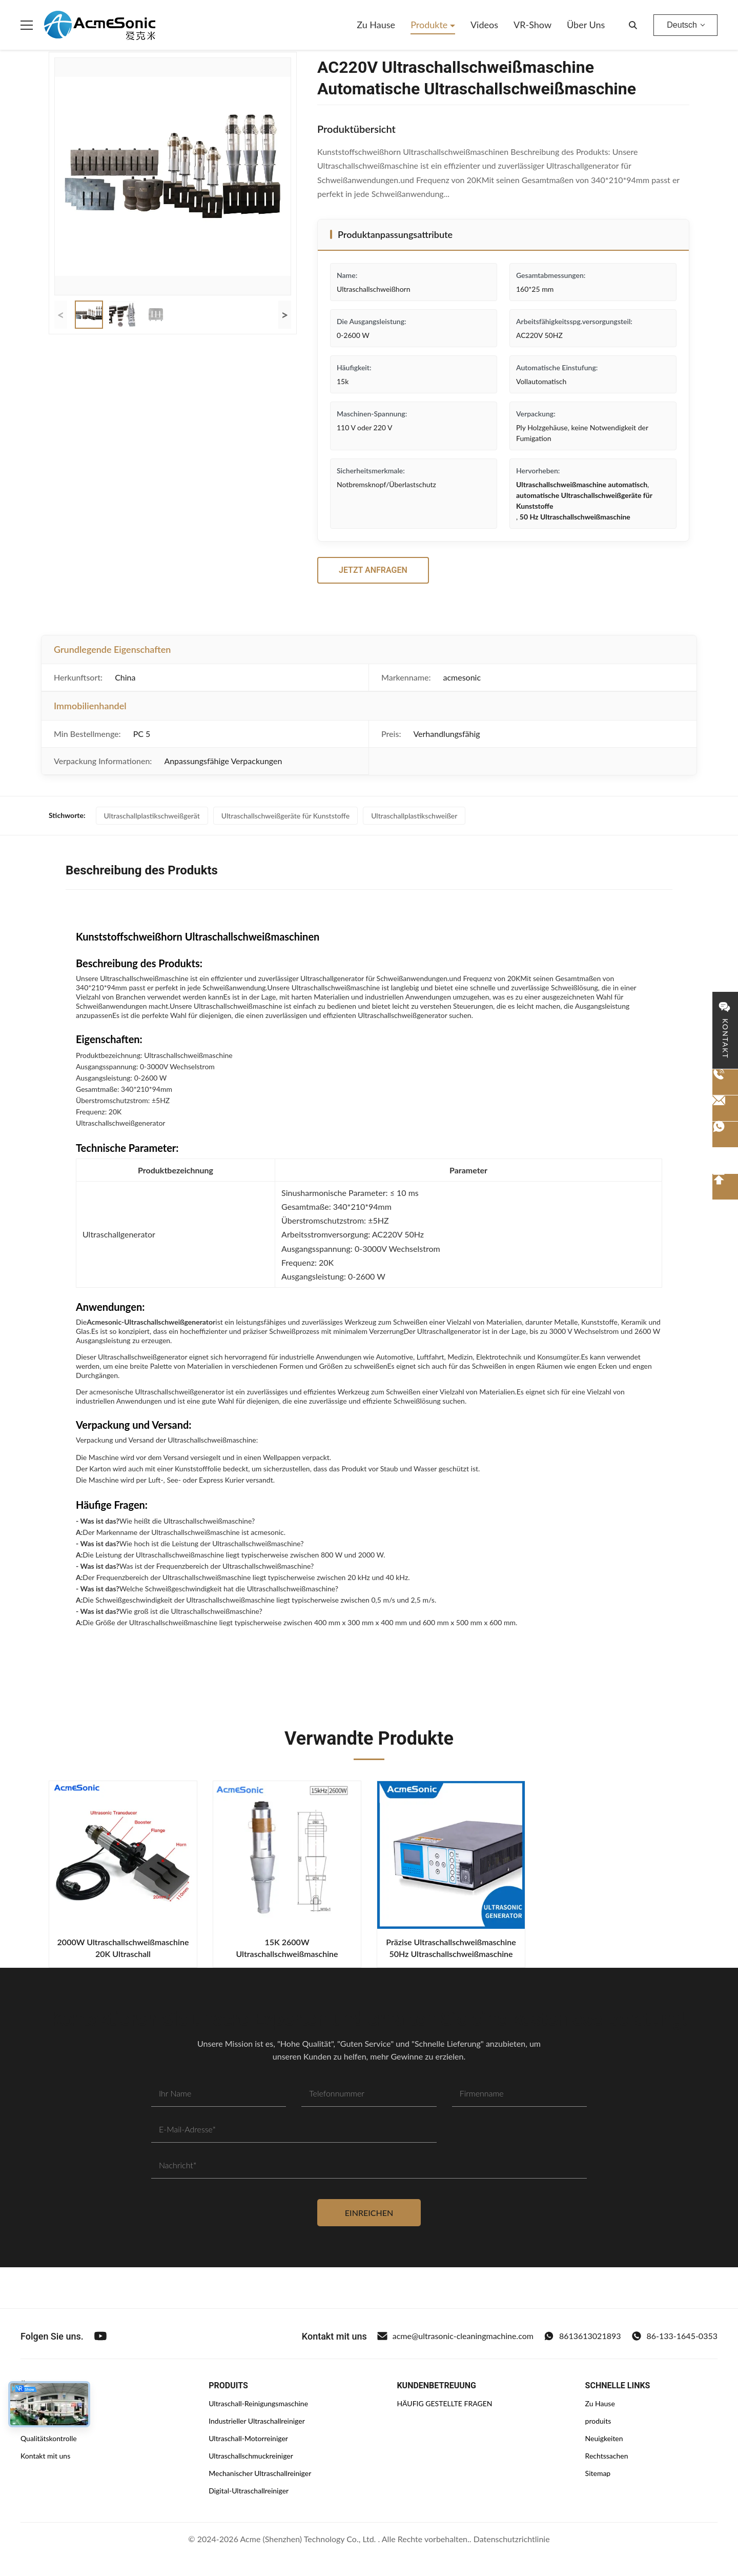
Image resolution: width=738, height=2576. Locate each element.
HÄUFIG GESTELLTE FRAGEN (444, 2403)
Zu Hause (376, 24)
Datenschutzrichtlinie (512, 2539)
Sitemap (598, 2473)
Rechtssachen (606, 2455)
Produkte (430, 24)
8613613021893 (582, 2336)
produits (598, 2421)
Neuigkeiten (604, 2438)
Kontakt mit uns (45, 2455)
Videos (484, 24)
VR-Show (532, 24)
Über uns (586, 24)
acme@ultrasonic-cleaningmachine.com (455, 2336)
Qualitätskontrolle (48, 2438)
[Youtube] (100, 2336)
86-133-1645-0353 (674, 2336)
